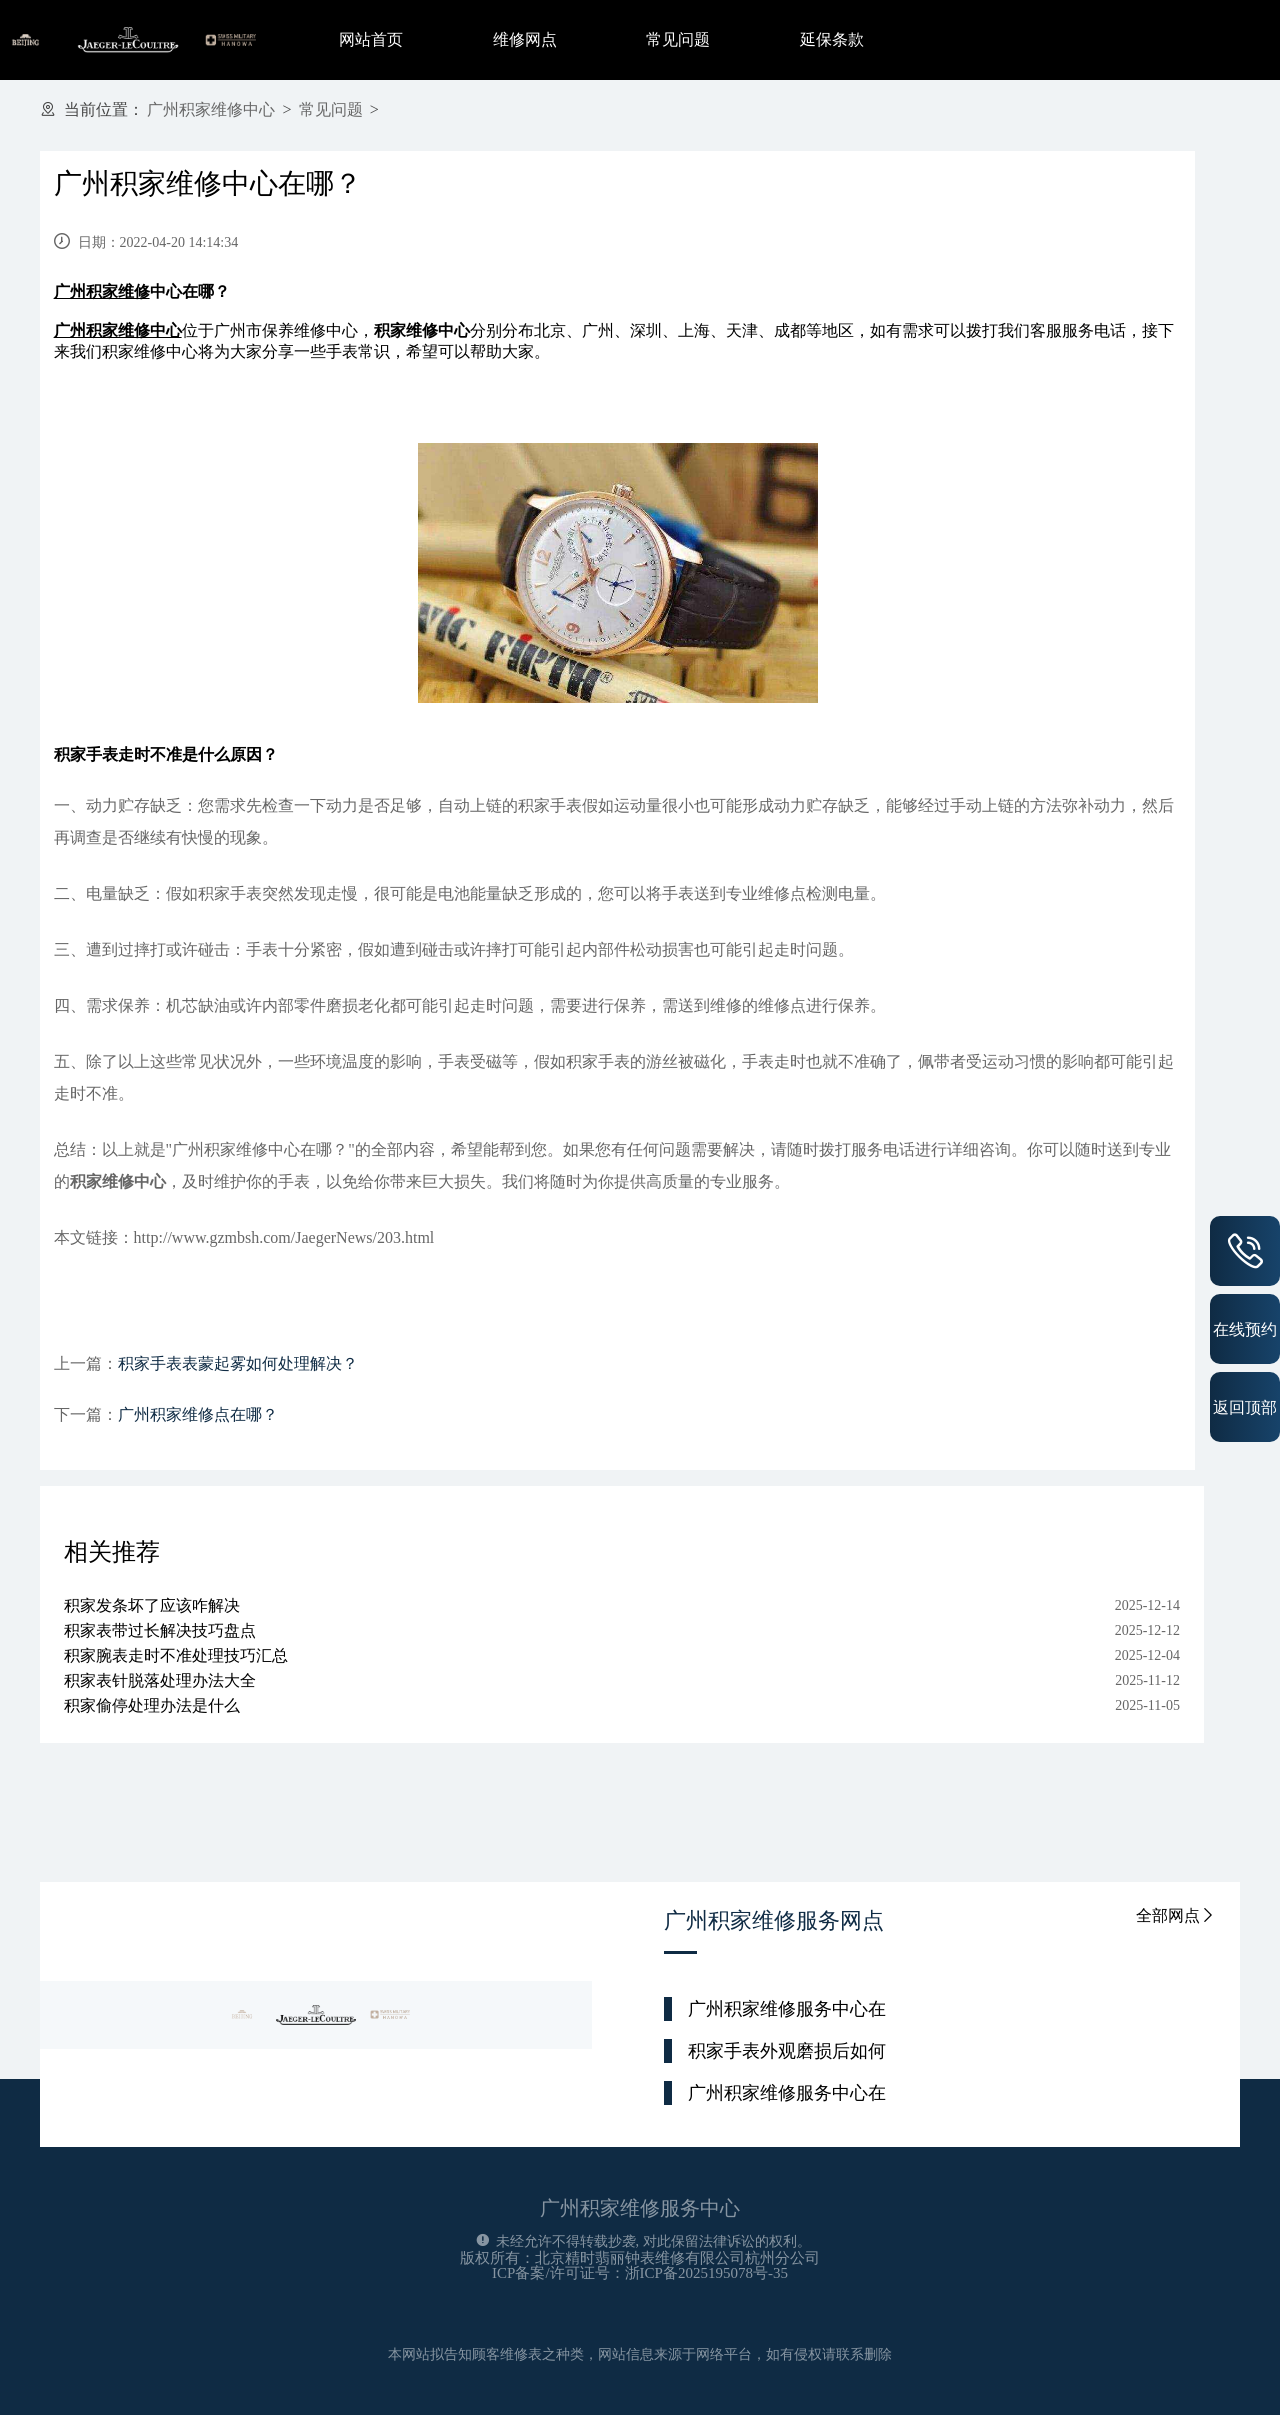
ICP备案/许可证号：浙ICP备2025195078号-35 (640, 2273)
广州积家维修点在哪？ (198, 1414)
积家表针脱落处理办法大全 (160, 1680)
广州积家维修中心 (211, 109)
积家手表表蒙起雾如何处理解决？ (238, 1363)
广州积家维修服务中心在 (787, 2009)
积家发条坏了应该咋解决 (152, 1605)
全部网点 (1176, 1915)
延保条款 (832, 39)
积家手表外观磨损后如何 (787, 2051)
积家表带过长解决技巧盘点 (160, 1630)
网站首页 (371, 39)
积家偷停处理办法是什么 (152, 1705)
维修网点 (525, 39)
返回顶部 (1245, 1407)
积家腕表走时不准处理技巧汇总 (176, 1655)
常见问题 (678, 39)
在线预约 (1245, 1329)
